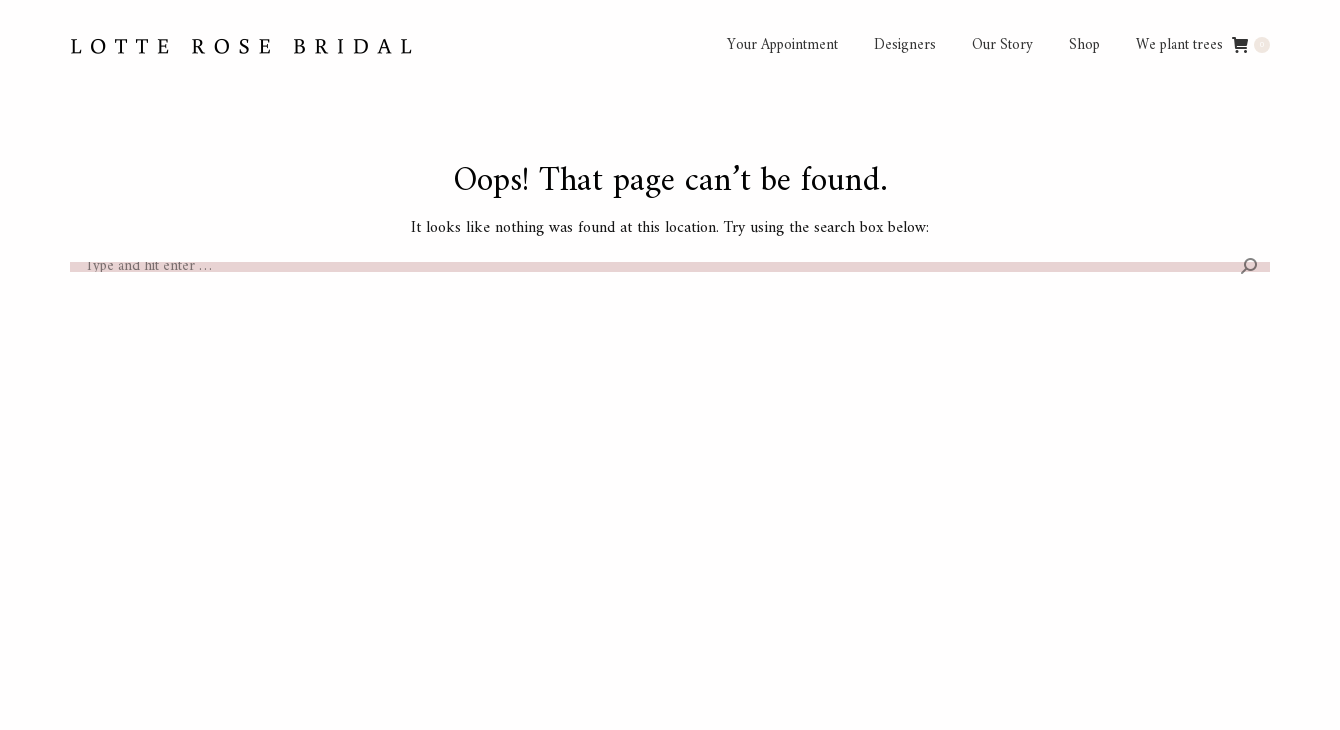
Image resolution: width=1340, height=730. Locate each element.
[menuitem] (782, 45)
